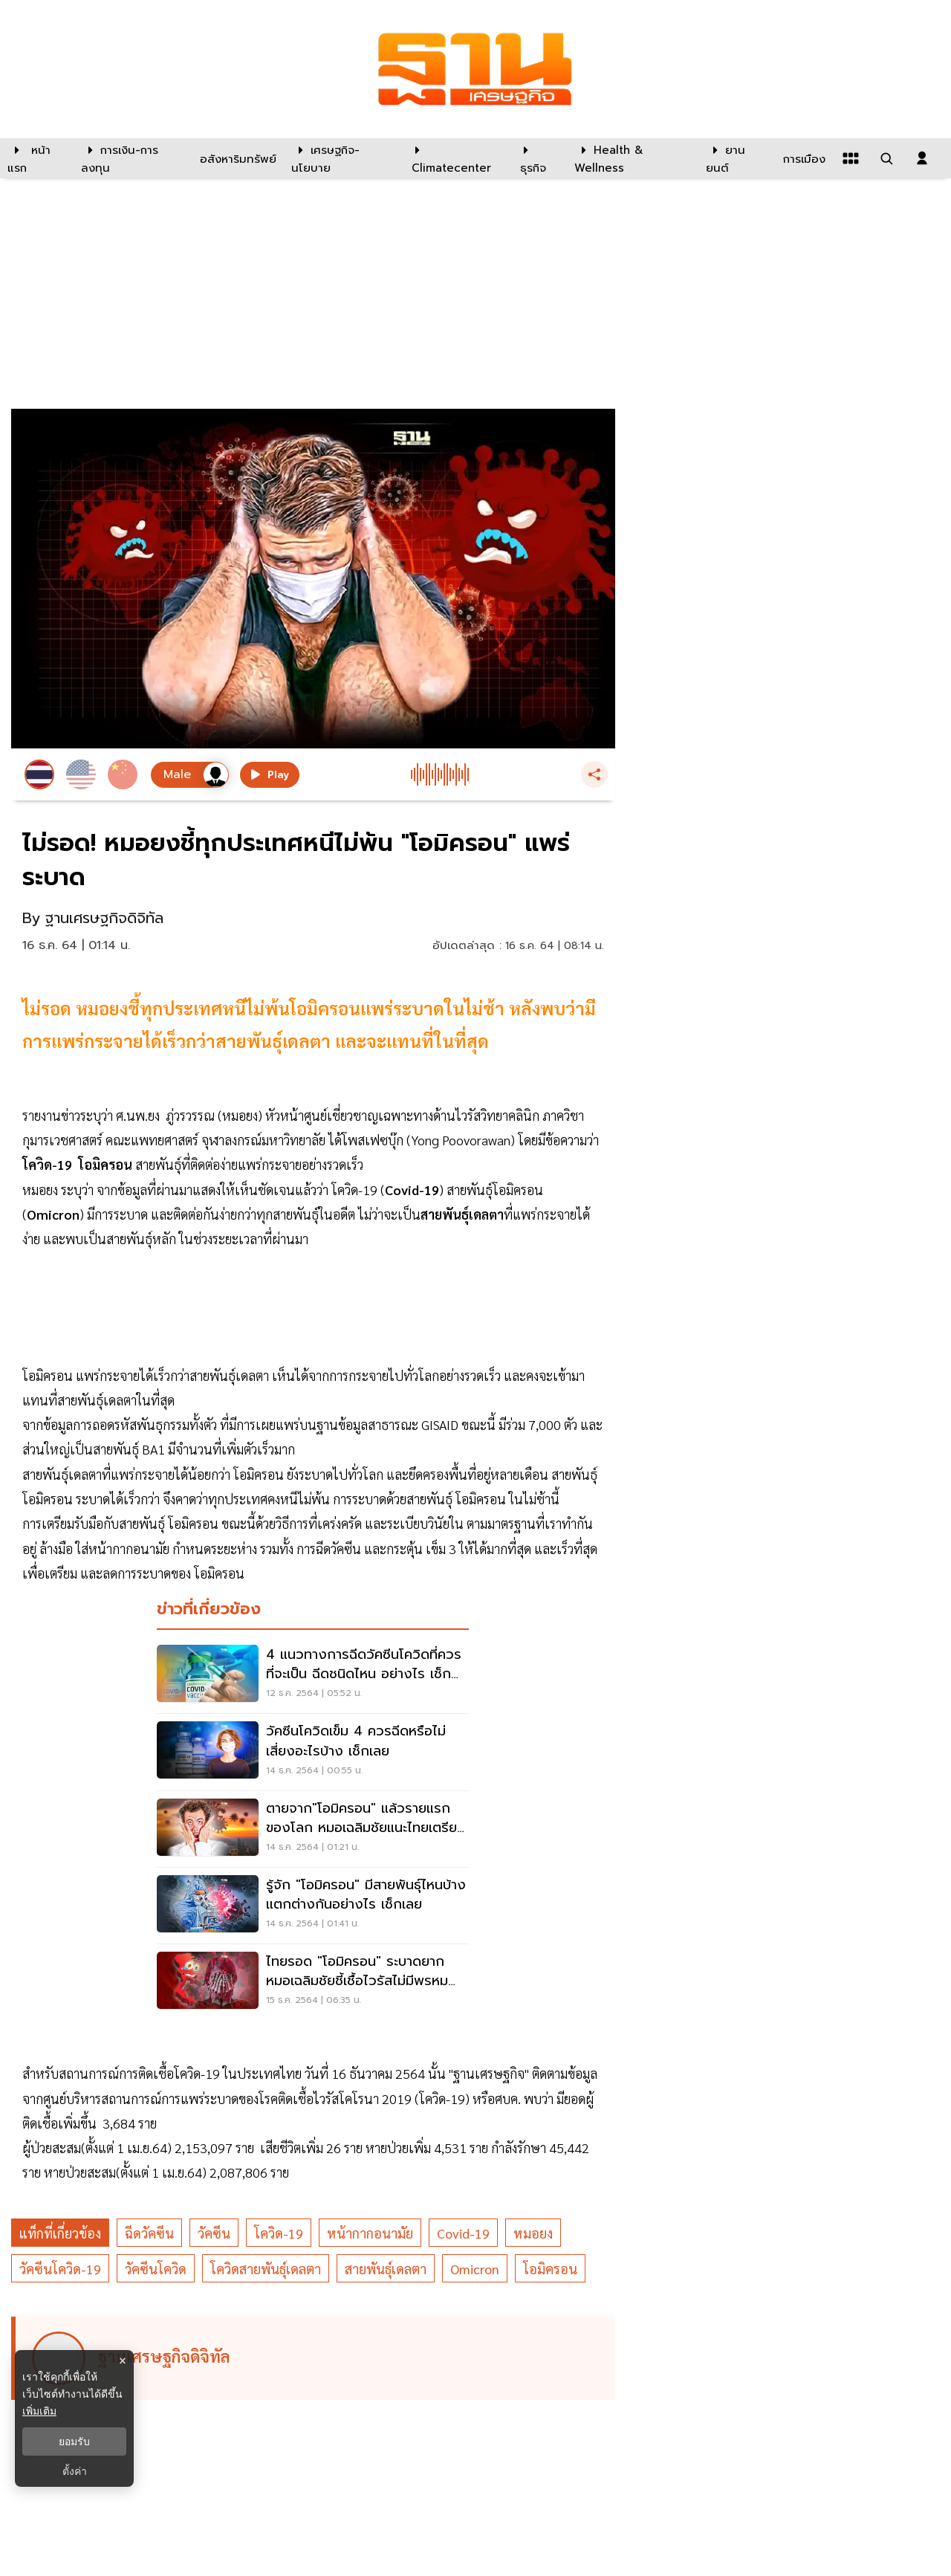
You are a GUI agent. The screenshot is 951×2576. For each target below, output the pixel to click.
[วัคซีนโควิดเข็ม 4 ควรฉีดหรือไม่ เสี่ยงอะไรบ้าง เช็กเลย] (313, 1751)
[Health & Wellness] (632, 158)
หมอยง (533, 2233)
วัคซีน (214, 2233)
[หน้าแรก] (36, 158)
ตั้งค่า (74, 2471)
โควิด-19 (278, 2233)
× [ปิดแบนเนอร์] (122, 2361)
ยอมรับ (74, 2441)
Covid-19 (463, 2233)
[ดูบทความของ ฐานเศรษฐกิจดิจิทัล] (315, 2358)
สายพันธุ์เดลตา (385, 2268)
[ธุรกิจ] (537, 158)
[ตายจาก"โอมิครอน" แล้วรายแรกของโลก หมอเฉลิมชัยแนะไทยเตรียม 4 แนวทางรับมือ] (313, 1829)
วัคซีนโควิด (155, 2268)
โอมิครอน (550, 2268)
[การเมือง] (802, 158)
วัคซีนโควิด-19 (60, 2268)
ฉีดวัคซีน (149, 2233)
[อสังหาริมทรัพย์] (236, 158)
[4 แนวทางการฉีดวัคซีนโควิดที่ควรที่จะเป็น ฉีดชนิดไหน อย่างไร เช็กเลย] (313, 1675)
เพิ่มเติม (39, 2411)
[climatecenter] (455, 158)
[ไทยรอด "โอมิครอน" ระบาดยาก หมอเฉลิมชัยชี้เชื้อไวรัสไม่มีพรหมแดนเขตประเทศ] (313, 1982)
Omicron (474, 2268)
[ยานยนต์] (735, 158)
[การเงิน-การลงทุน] (131, 158)
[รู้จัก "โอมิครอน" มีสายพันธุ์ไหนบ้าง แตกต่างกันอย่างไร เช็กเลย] (313, 1905)
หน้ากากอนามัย (370, 2233)
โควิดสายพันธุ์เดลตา (265, 2268)
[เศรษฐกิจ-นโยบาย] (342, 158)
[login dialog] (922, 158)
